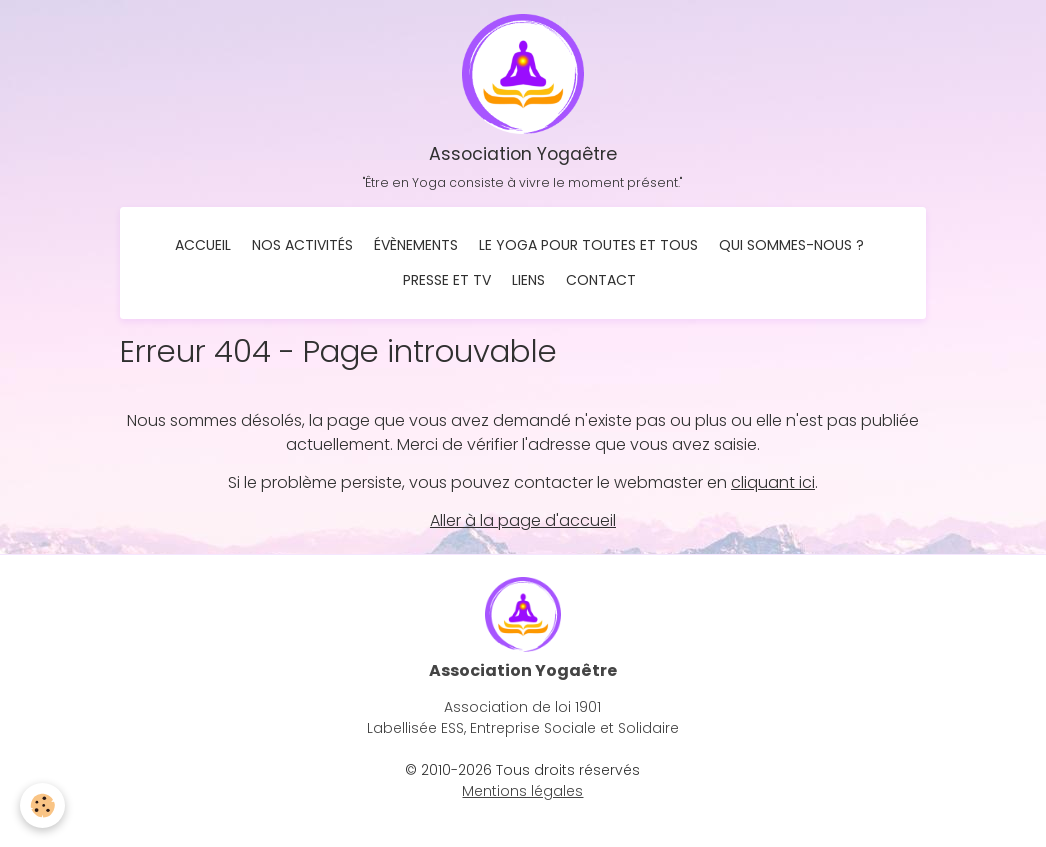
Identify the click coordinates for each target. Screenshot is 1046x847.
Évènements (416, 245)
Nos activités (302, 245)
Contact (601, 280)
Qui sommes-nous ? (791, 245)
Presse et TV (447, 280)
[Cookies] (42, 805)
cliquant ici (773, 482)
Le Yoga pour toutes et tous (588, 245)
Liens (528, 280)
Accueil (203, 245)
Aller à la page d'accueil (523, 520)
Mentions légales (522, 791)
